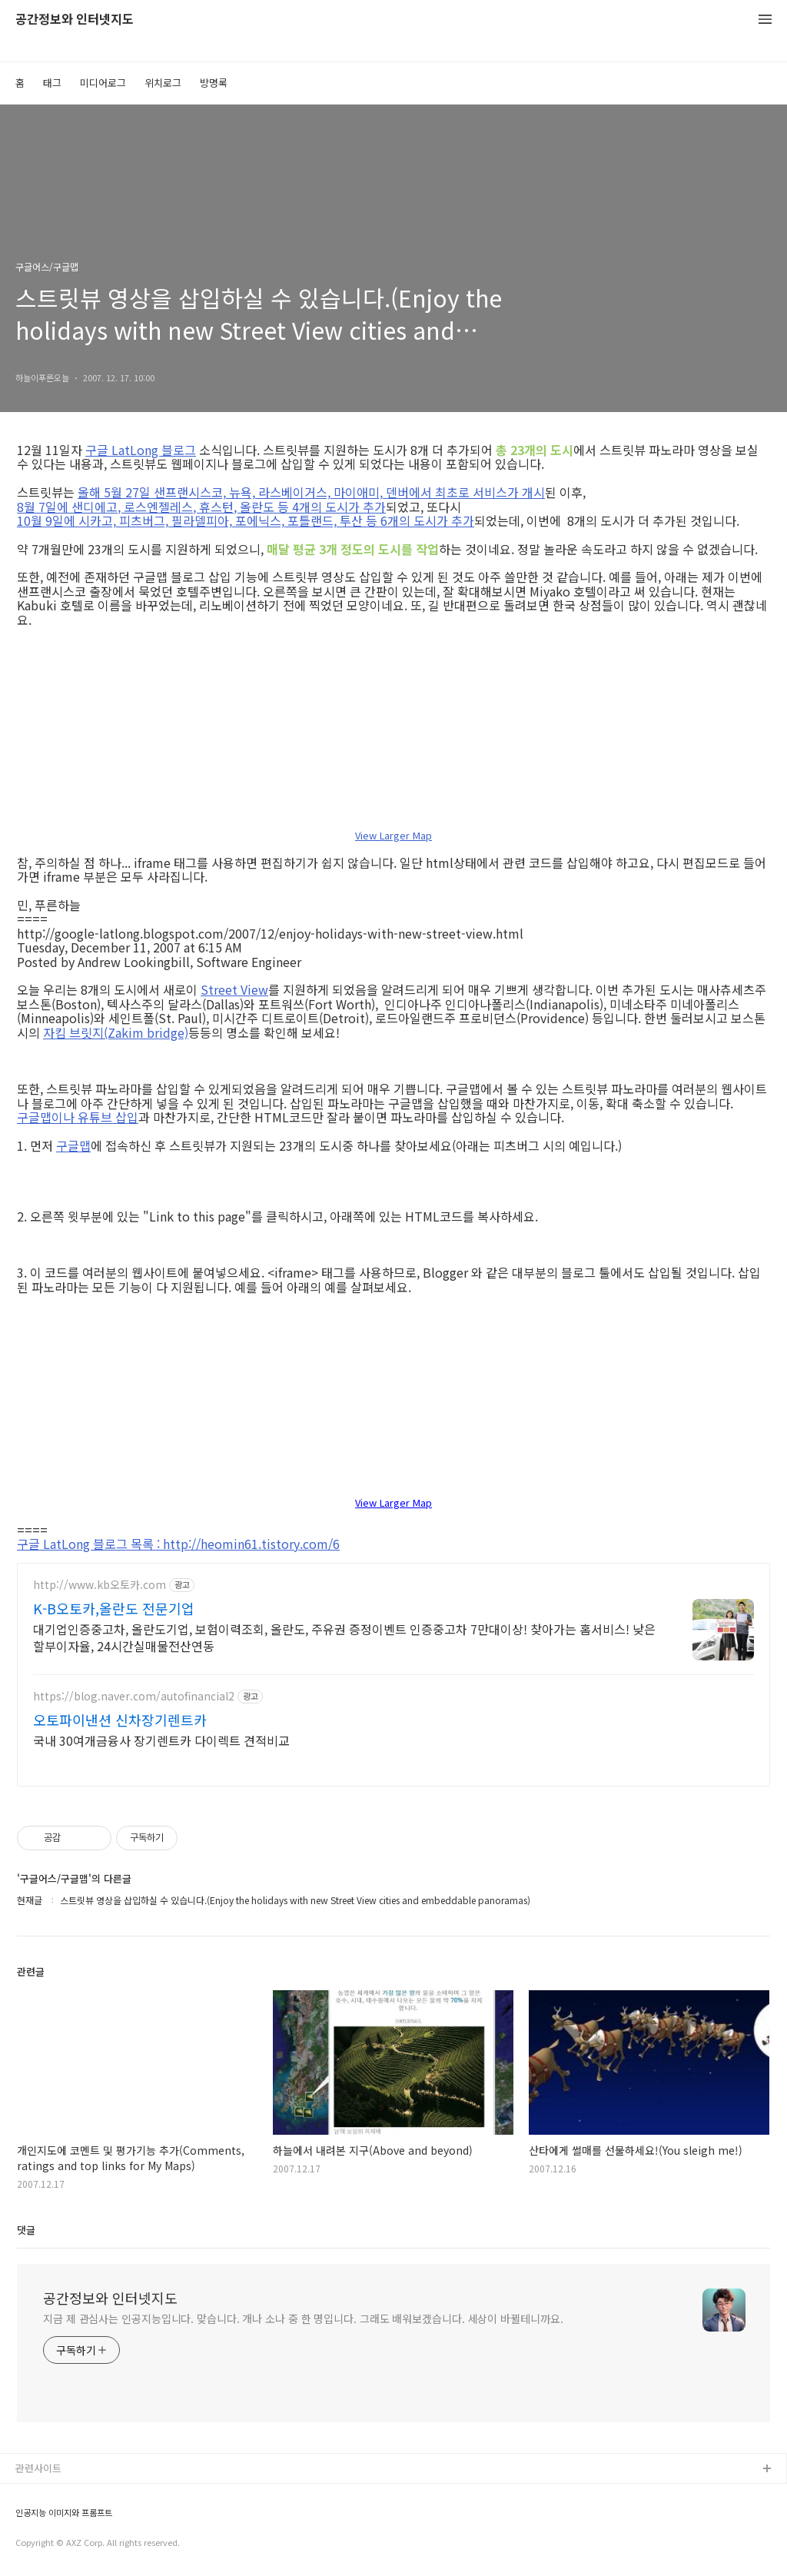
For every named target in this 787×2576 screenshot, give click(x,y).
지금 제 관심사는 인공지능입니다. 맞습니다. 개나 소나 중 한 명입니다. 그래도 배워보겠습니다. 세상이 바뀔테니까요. (303, 2318)
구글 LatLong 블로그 (140, 450)
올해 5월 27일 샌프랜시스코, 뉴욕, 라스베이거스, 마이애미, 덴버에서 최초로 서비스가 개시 (311, 492)
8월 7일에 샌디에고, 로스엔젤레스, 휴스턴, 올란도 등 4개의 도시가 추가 (201, 507)
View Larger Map (393, 836)
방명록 (213, 82)
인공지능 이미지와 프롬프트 (63, 2513)
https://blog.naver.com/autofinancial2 (133, 1696)
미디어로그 (103, 82)
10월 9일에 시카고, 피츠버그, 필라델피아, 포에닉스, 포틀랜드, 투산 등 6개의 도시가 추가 (245, 520)
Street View (234, 989)
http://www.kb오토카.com (99, 1584)
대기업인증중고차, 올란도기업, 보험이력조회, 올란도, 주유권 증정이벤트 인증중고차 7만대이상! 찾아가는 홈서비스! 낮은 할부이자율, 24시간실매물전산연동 (344, 1637)
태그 (52, 82)
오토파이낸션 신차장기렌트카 (120, 1719)
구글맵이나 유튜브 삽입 (77, 1117)
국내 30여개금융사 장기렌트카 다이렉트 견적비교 (161, 1740)
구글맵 (73, 1145)
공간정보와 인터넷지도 (74, 20)
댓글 (26, 2229)
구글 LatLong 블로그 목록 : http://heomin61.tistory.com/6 (178, 1544)
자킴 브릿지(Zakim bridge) (115, 1032)
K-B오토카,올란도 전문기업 (113, 1608)
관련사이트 (38, 2468)
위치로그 (162, 82)
